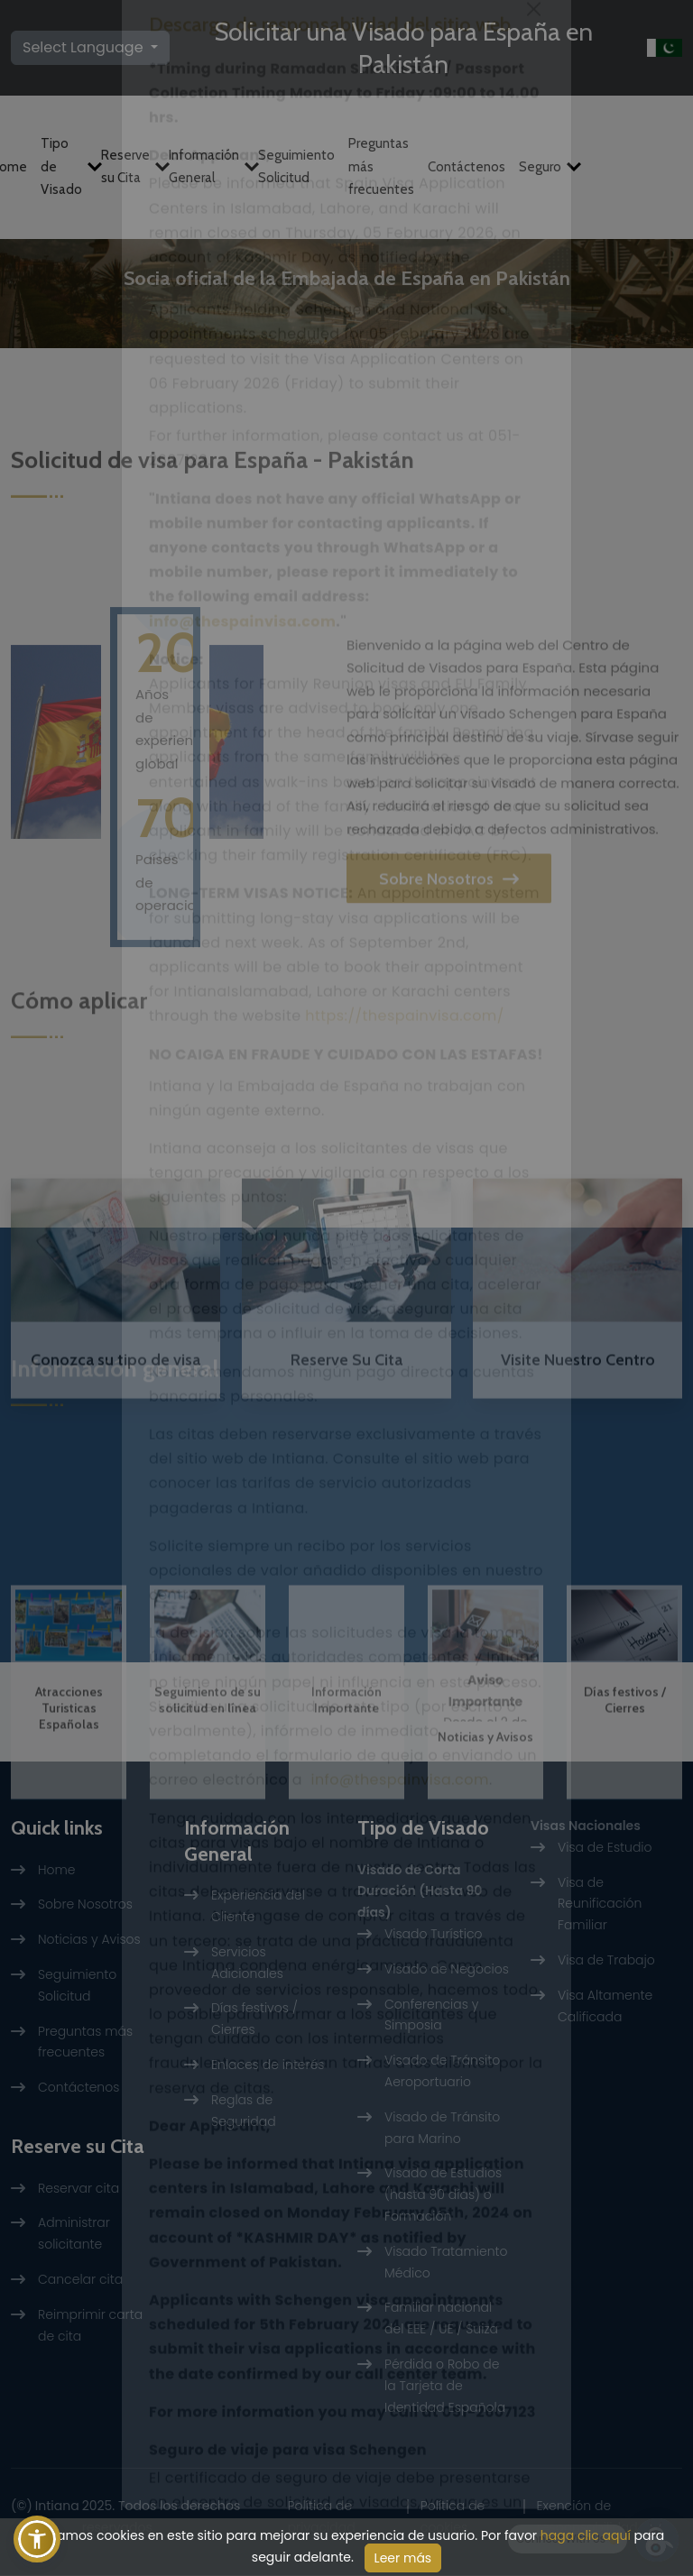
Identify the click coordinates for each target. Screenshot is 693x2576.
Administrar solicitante (74, 2234)
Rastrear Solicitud (577, 502)
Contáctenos (466, 163)
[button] (37, 2539)
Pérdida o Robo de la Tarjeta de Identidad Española (444, 2386)
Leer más (403, 2558)
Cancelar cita (80, 2280)
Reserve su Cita (128, 164)
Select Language (85, 45)
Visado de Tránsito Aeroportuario (442, 2072)
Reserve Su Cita (115, 502)
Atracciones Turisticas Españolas (69, 1839)
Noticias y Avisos (485, 1868)
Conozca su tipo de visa (115, 1461)
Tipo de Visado (64, 164)
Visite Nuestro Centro (346, 502)
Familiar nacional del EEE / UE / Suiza (441, 2319)
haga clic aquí (586, 2535)
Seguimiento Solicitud (296, 164)
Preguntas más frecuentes (381, 164)
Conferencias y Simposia (431, 2015)
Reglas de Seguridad (243, 2111)
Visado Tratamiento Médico (446, 2263)
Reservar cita (78, 2188)
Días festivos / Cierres (625, 1831)
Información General (207, 164)
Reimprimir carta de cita (90, 2326)
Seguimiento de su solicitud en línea (207, 1831)
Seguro (543, 163)
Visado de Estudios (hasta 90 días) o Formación (443, 2195)
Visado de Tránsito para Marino (442, 2128)
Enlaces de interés (268, 2065)
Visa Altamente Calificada (605, 2007)
